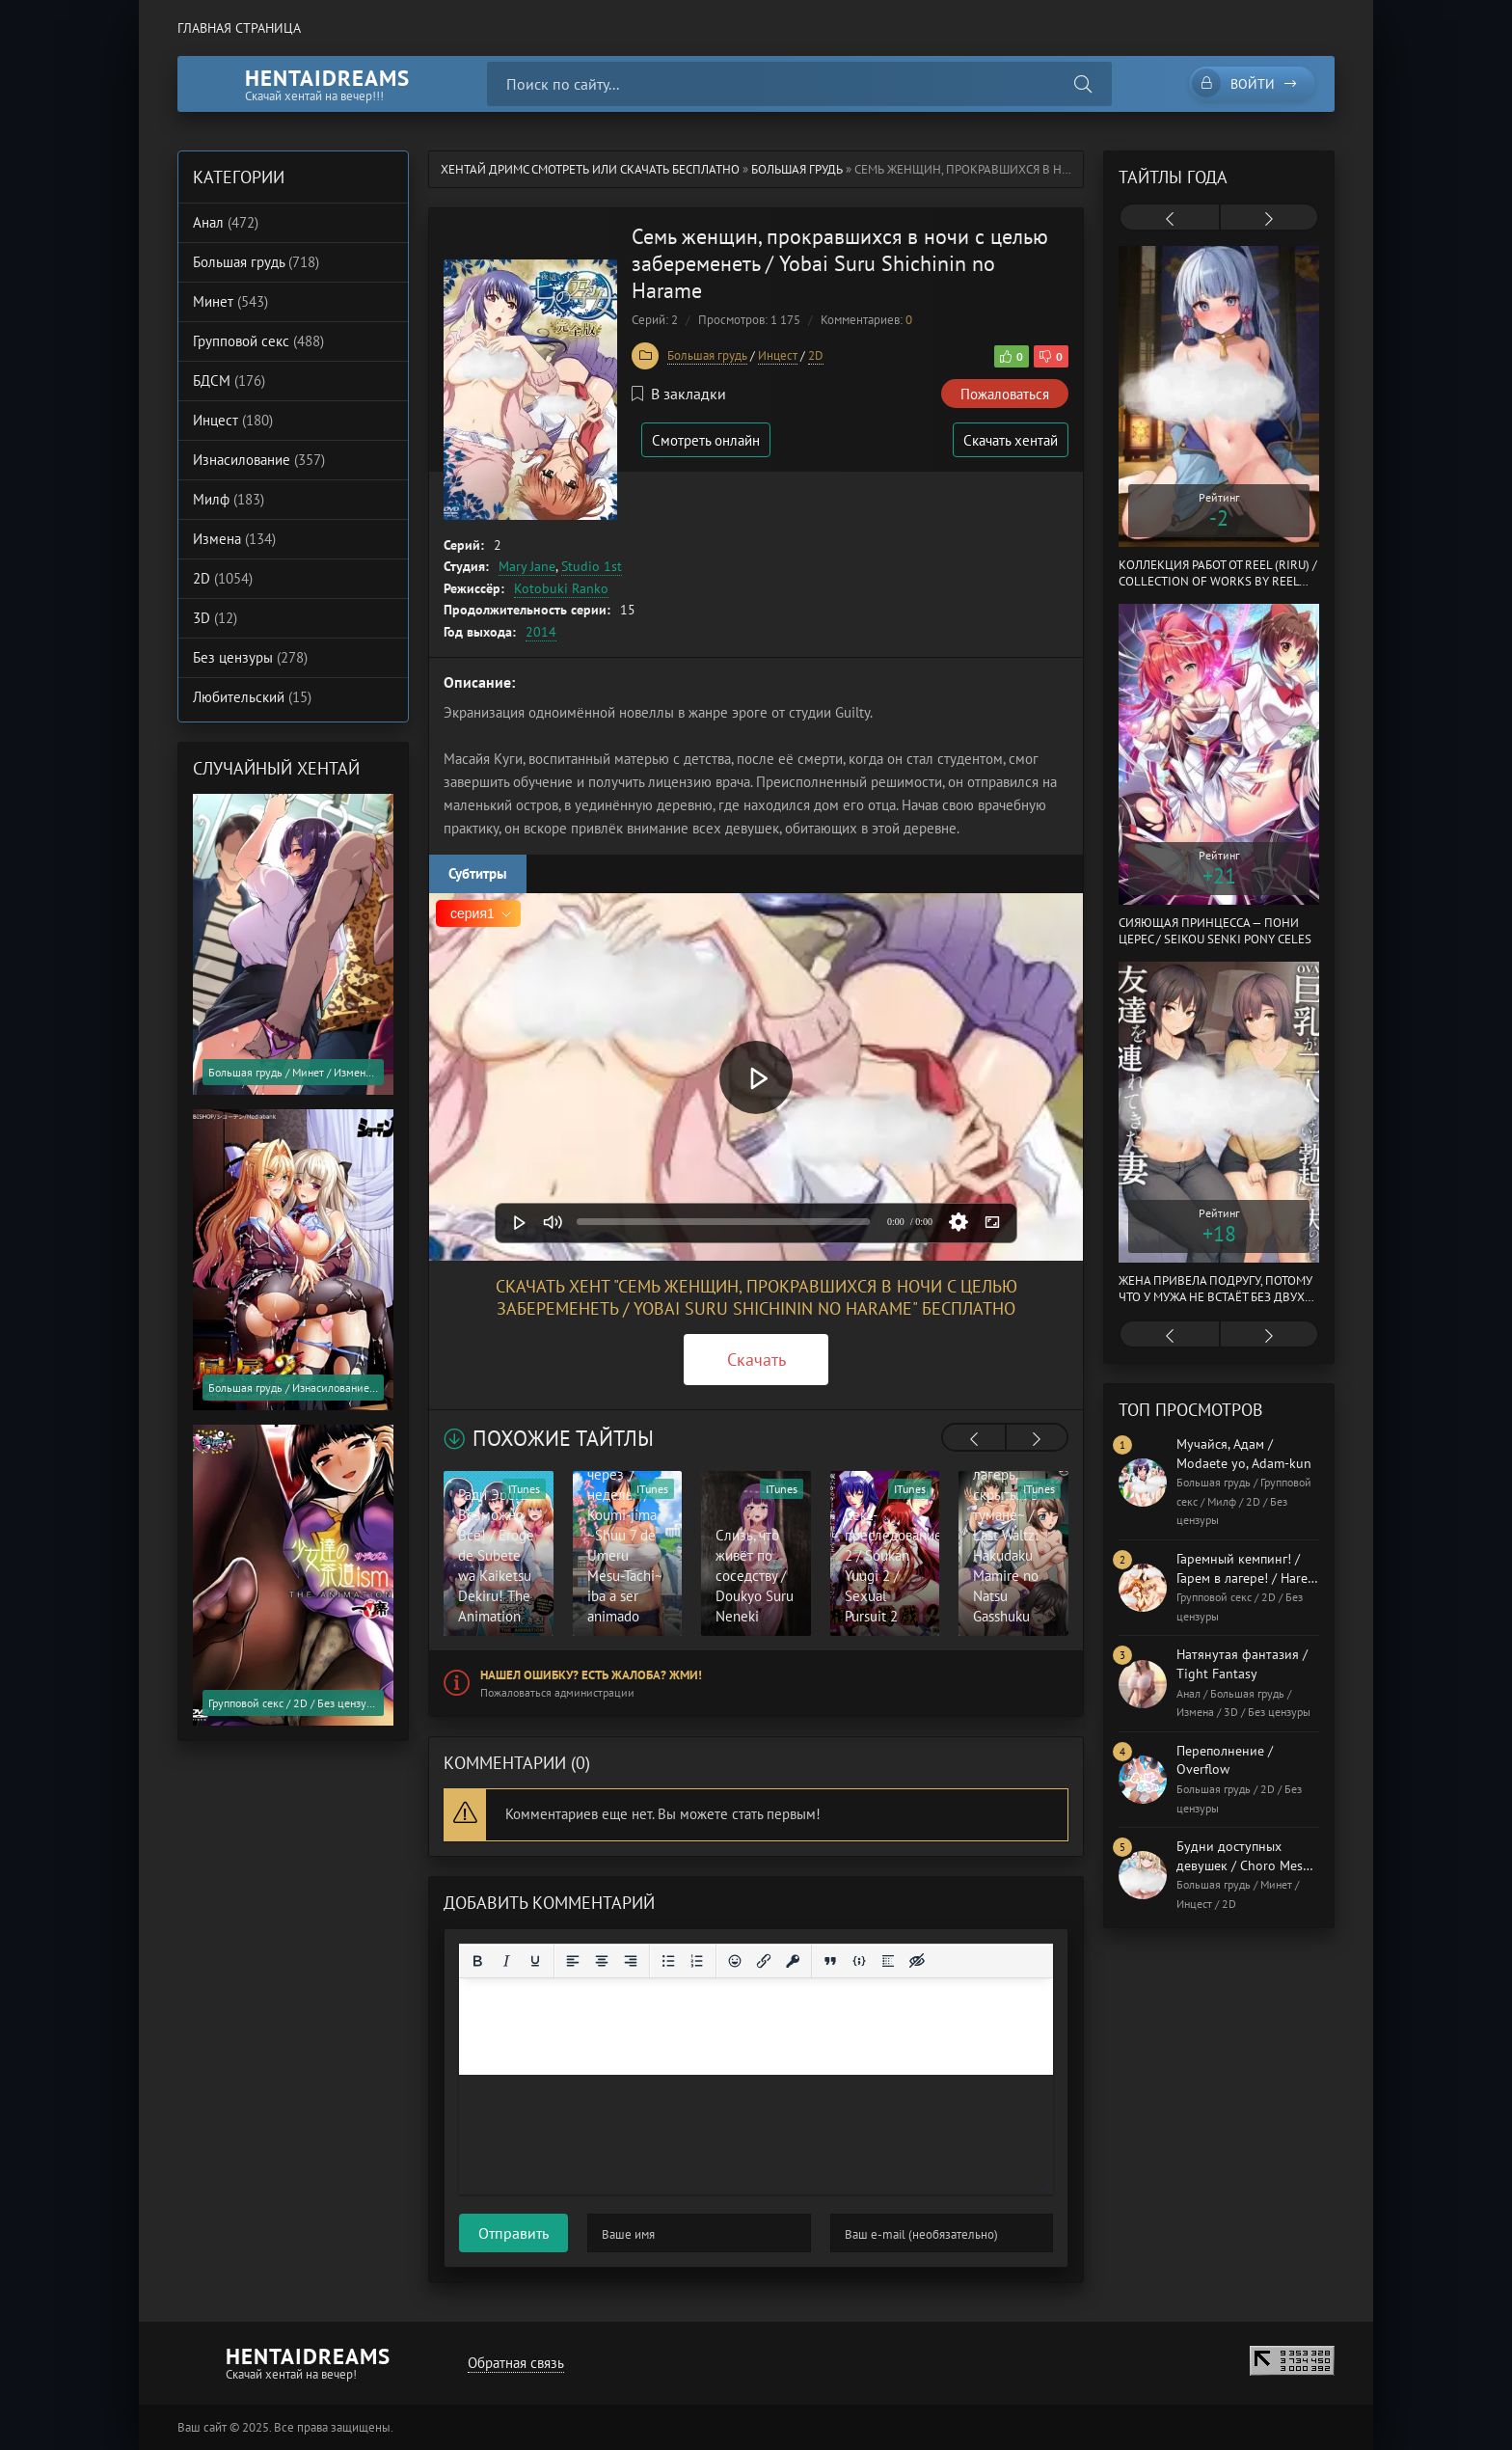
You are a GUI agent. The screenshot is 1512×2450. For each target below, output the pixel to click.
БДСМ (229, 380)
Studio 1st (591, 566)
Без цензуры (250, 657)
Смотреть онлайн (706, 440)
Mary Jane (527, 566)
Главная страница (239, 28)
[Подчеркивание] (535, 1960)
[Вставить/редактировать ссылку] (763, 1960)
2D (816, 355)
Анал (225, 222)
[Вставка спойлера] (888, 1960)
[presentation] (974, 1439)
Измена (234, 539)
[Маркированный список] (668, 1960)
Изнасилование (259, 459)
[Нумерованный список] (697, 1960)
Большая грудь (797, 169)
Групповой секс (258, 341)
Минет (230, 301)
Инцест (777, 355)
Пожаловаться (1004, 394)
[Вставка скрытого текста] (917, 1960)
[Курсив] (506, 1960)
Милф (228, 499)
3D (215, 618)
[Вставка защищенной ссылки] (792, 1960)
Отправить (513, 2233)
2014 (541, 631)
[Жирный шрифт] (477, 1960)
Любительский (252, 697)
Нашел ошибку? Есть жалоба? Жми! (591, 1675)
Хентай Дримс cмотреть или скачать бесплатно (590, 169)
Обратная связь (516, 2363)
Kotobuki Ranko (561, 588)
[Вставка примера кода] (859, 1960)
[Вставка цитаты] (830, 1960)
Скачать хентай (1010, 440)
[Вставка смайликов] (734, 1960)
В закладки (679, 393)
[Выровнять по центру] (601, 1960)
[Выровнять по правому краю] (630, 1960)
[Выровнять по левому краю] (572, 1960)
